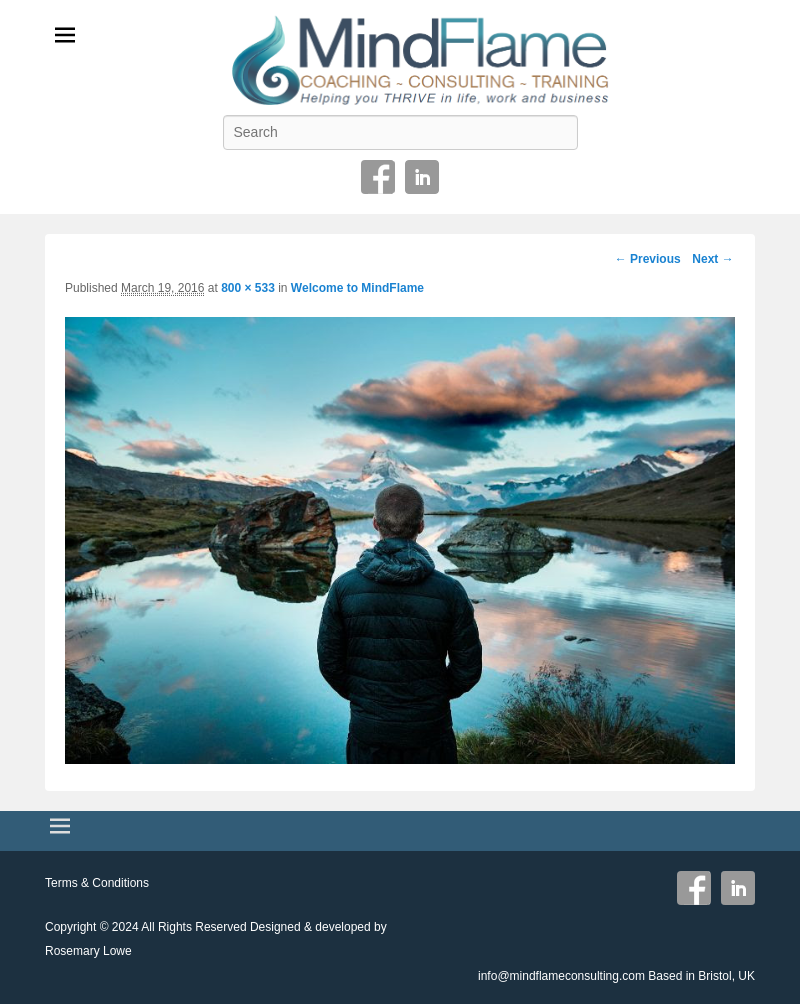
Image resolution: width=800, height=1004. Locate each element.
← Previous (648, 259)
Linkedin (422, 177)
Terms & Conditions (97, 883)
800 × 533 (248, 288)
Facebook (378, 177)
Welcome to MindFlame (357, 288)
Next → (712, 259)
